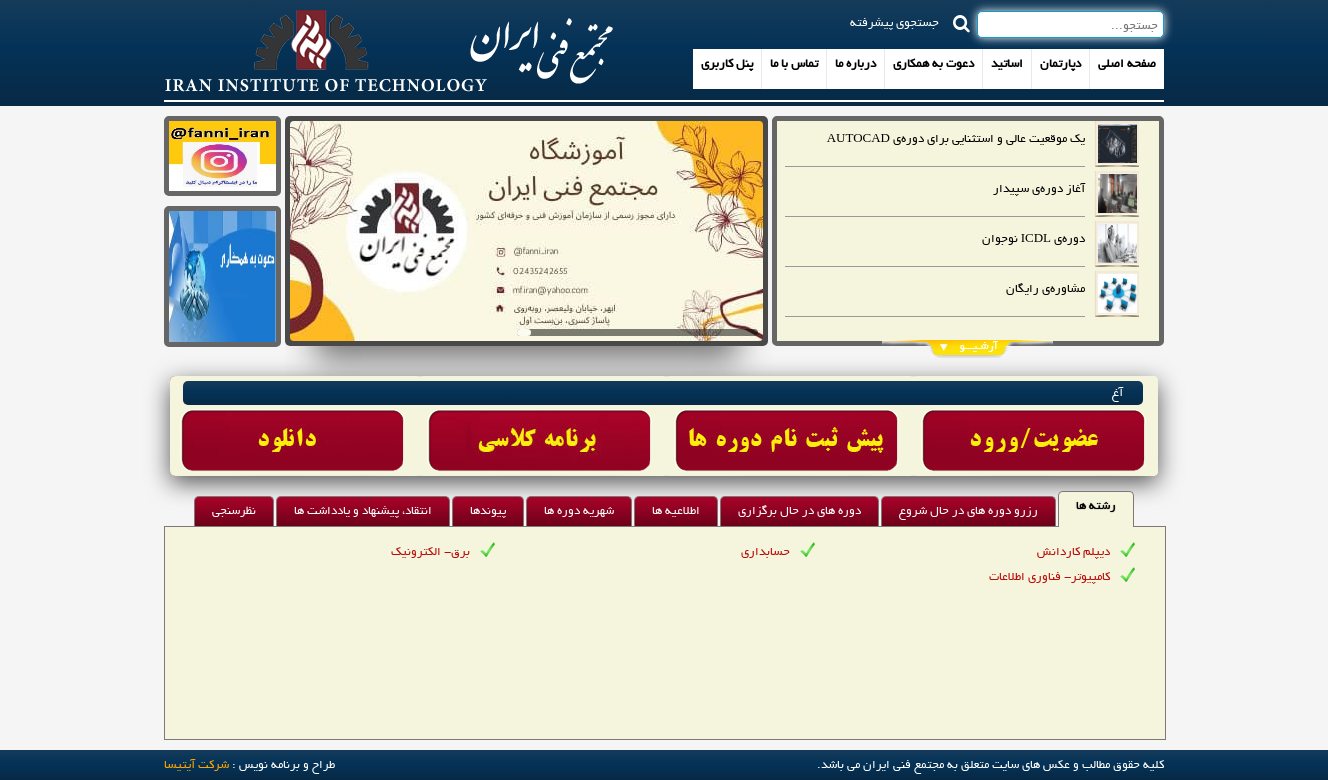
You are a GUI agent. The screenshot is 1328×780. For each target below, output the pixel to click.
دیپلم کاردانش (1073, 552)
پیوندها (488, 511)
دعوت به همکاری (933, 64)
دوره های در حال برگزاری (799, 511)
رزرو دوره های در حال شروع (968, 511)
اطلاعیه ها (676, 511)
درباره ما (855, 64)
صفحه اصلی (1127, 64)
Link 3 (787, 426)
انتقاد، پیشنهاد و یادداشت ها (363, 511)
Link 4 (1034, 426)
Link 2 (540, 426)
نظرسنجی (234, 511)
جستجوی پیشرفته (894, 22)
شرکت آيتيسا (196, 765)
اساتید (1007, 64)
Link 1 (293, 426)
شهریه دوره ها (579, 511)
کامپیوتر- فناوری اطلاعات (1049, 577)
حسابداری (765, 552)
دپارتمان (1060, 64)
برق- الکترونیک (430, 552)
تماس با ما (794, 64)
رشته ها (1096, 506)
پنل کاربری (727, 64)
